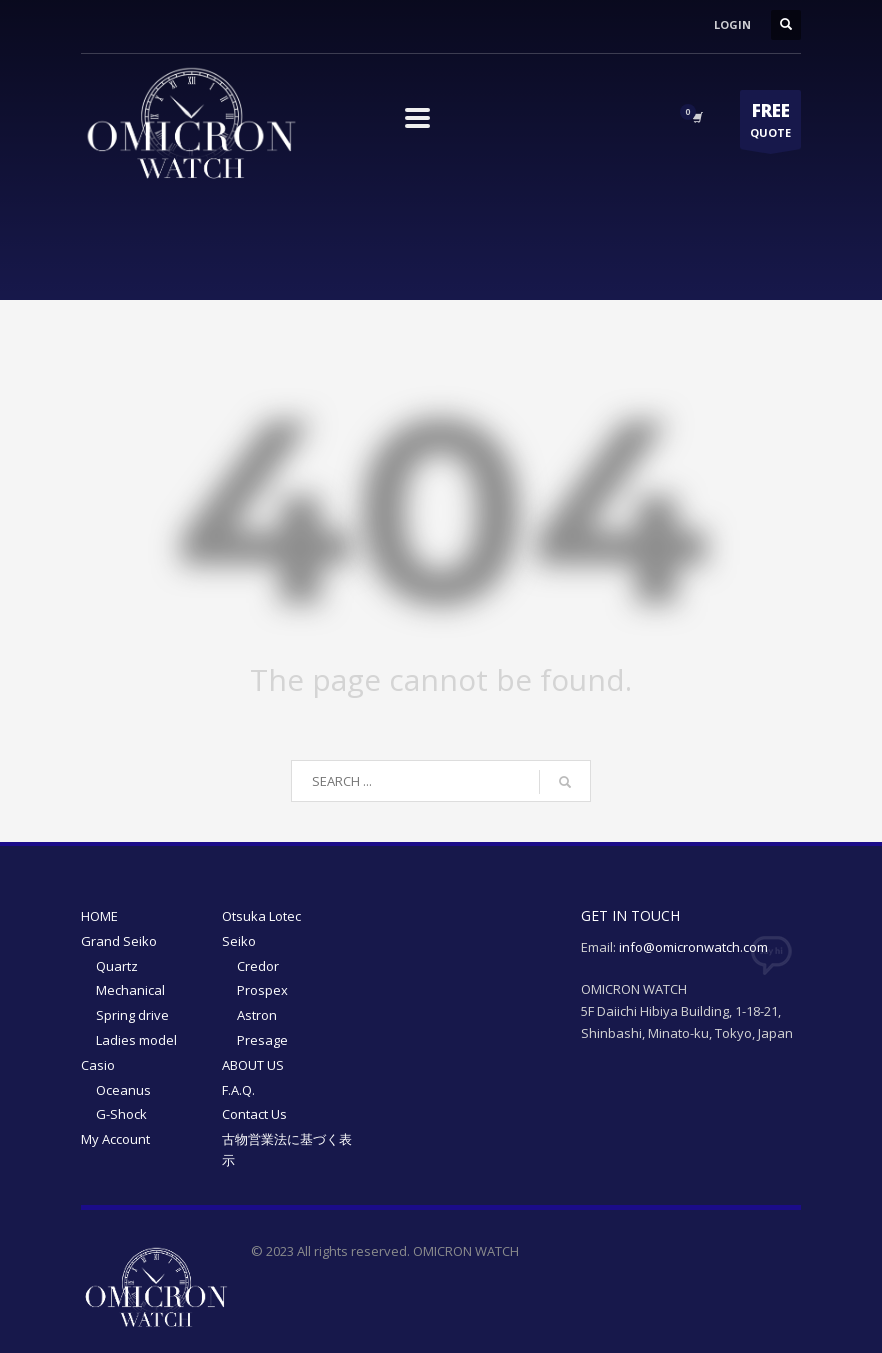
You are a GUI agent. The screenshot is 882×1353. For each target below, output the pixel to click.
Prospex (262, 990)
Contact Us (254, 1114)
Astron (257, 1015)
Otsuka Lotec (261, 916)
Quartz (117, 966)
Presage (262, 1040)
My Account (115, 1139)
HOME (99, 916)
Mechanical (130, 990)
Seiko (239, 941)
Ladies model (136, 1040)
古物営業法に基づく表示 (287, 1149)
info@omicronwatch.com (693, 947)
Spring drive (132, 1015)
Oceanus (123, 1090)
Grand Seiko (119, 941)
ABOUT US (253, 1065)
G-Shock (121, 1114)
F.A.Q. (238, 1090)
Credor (258, 966)
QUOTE (770, 124)
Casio (98, 1065)
